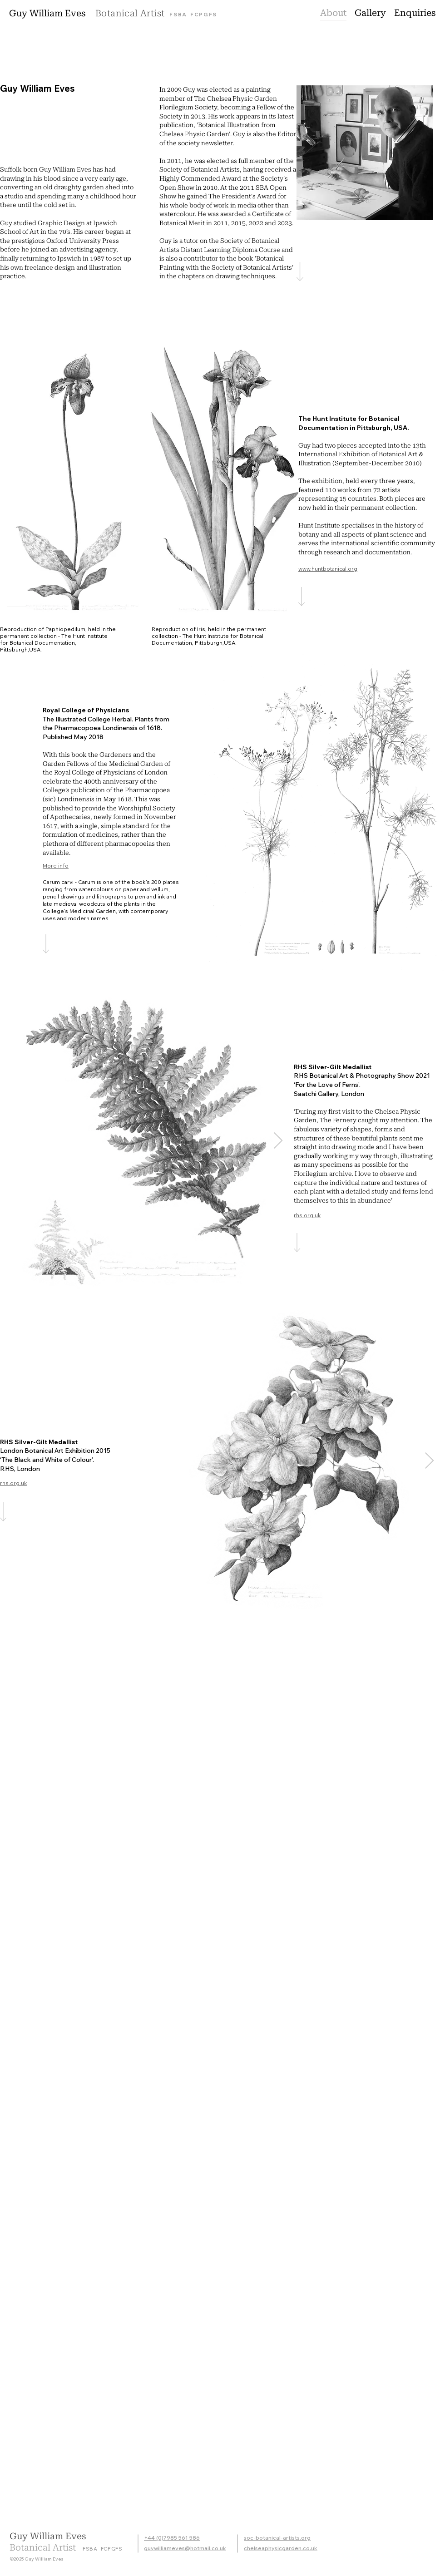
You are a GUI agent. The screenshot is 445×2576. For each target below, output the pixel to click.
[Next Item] (278, 1141)
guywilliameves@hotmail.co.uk (185, 2548)
